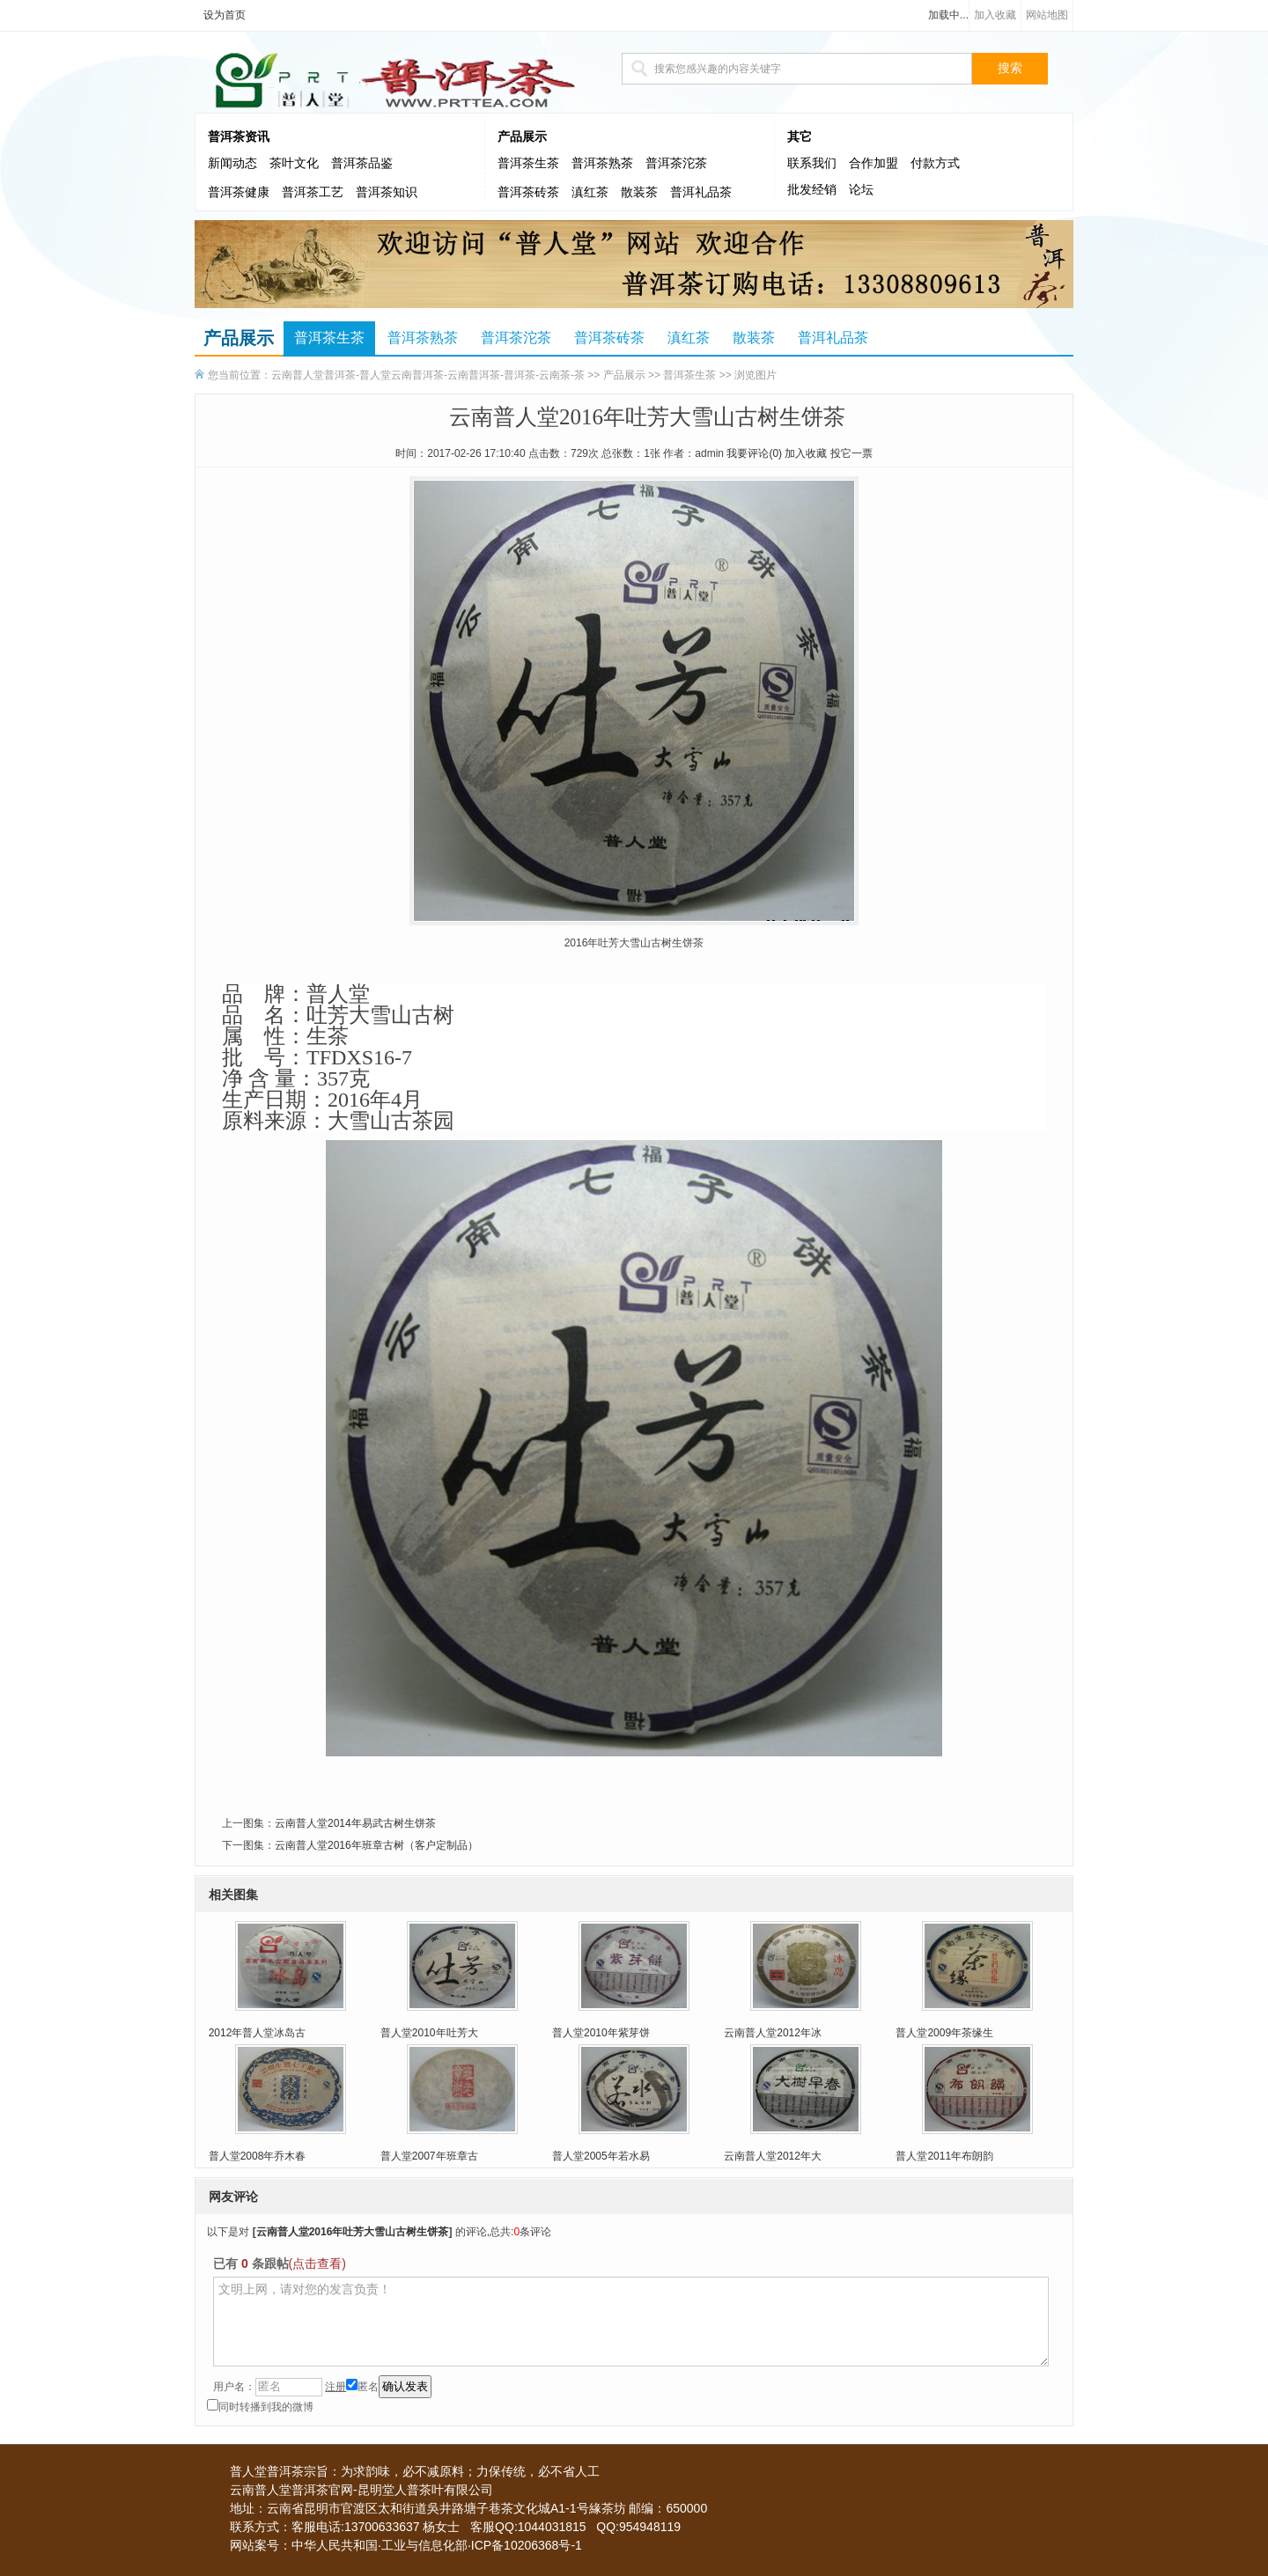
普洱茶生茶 (528, 163)
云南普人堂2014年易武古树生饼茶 (355, 1823)
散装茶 (639, 192)
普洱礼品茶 (701, 192)
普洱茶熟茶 (602, 163)
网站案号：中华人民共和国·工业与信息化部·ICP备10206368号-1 (406, 2545)
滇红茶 (589, 192)
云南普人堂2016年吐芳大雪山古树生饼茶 (352, 2232)
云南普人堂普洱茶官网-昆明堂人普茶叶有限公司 (361, 2490)
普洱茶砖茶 (528, 192)
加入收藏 (995, 15)
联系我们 (812, 163)
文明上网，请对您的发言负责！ (631, 2321)
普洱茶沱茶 (676, 163)
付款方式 (935, 163)
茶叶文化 (294, 163)
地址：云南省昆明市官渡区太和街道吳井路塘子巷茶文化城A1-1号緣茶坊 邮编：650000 (468, 2508)
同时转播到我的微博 (260, 2407)
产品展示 (522, 137)
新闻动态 (232, 163)
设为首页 (224, 15)
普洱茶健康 (238, 192)
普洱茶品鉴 (362, 163)
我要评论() (754, 453)
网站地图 (1047, 15)
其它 (799, 137)
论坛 (861, 189)
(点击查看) (317, 2263)
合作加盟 (873, 163)
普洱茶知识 (386, 192)
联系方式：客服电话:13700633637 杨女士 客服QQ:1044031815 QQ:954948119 (455, 2527)
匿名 (362, 2387)
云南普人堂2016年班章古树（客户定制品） (376, 1845)
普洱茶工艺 (312, 192)
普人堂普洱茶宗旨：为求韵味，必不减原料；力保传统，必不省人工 (415, 2471)
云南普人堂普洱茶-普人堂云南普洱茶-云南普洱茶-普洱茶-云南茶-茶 (428, 375)
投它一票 (851, 453)
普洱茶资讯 (238, 137)
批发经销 (812, 189)
